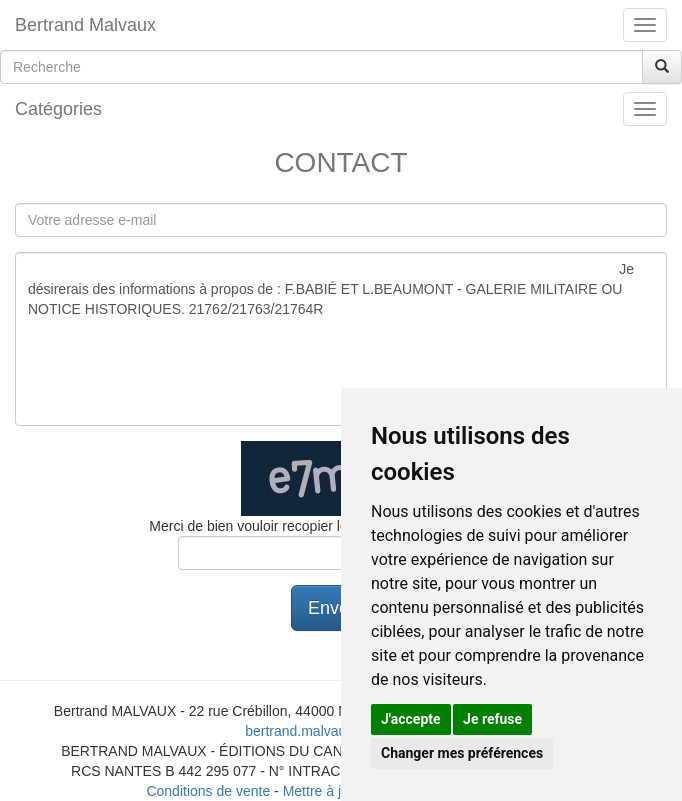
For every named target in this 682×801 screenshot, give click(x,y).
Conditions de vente (208, 791)
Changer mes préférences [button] (462, 753)
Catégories (58, 109)
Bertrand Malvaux (85, 25)
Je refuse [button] (492, 719)
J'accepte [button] (411, 719)
